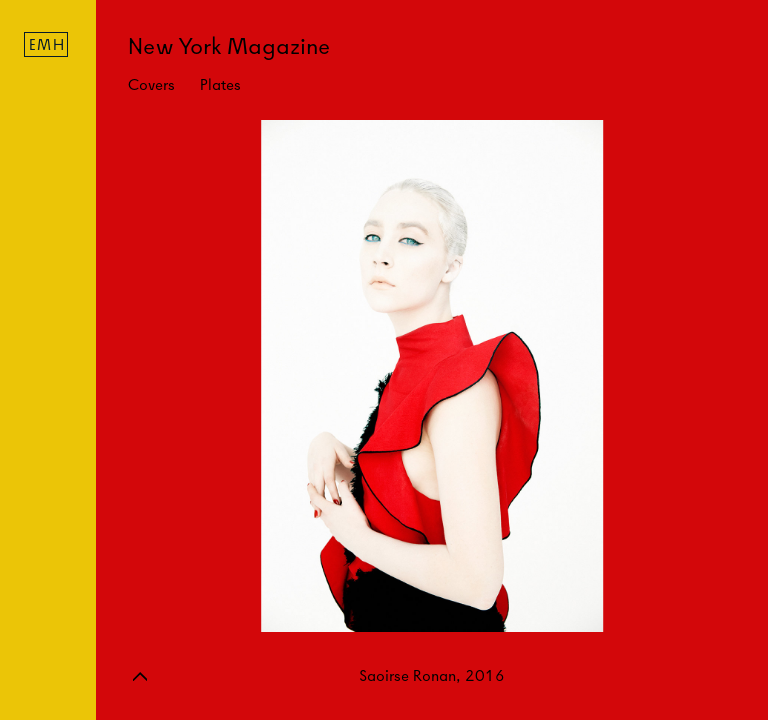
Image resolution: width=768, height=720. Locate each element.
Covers (151, 84)
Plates (220, 84)
